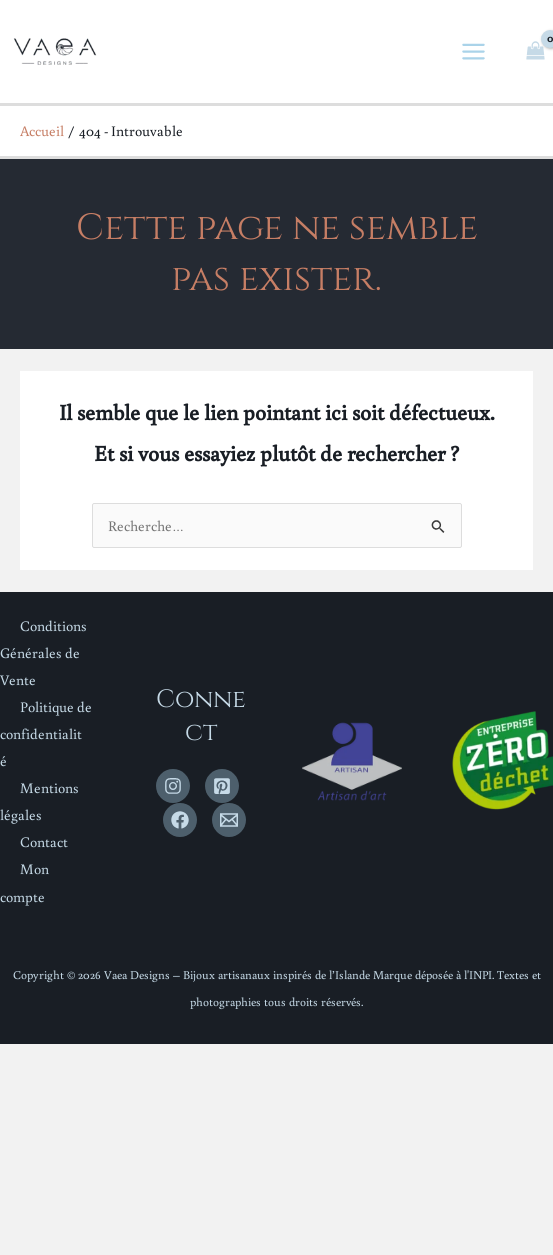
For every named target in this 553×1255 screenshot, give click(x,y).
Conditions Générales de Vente (43, 652)
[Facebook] (180, 820)
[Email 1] (229, 820)
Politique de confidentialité (46, 733)
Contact (44, 841)
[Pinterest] (222, 786)
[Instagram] (173, 786)
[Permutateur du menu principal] (474, 51)
